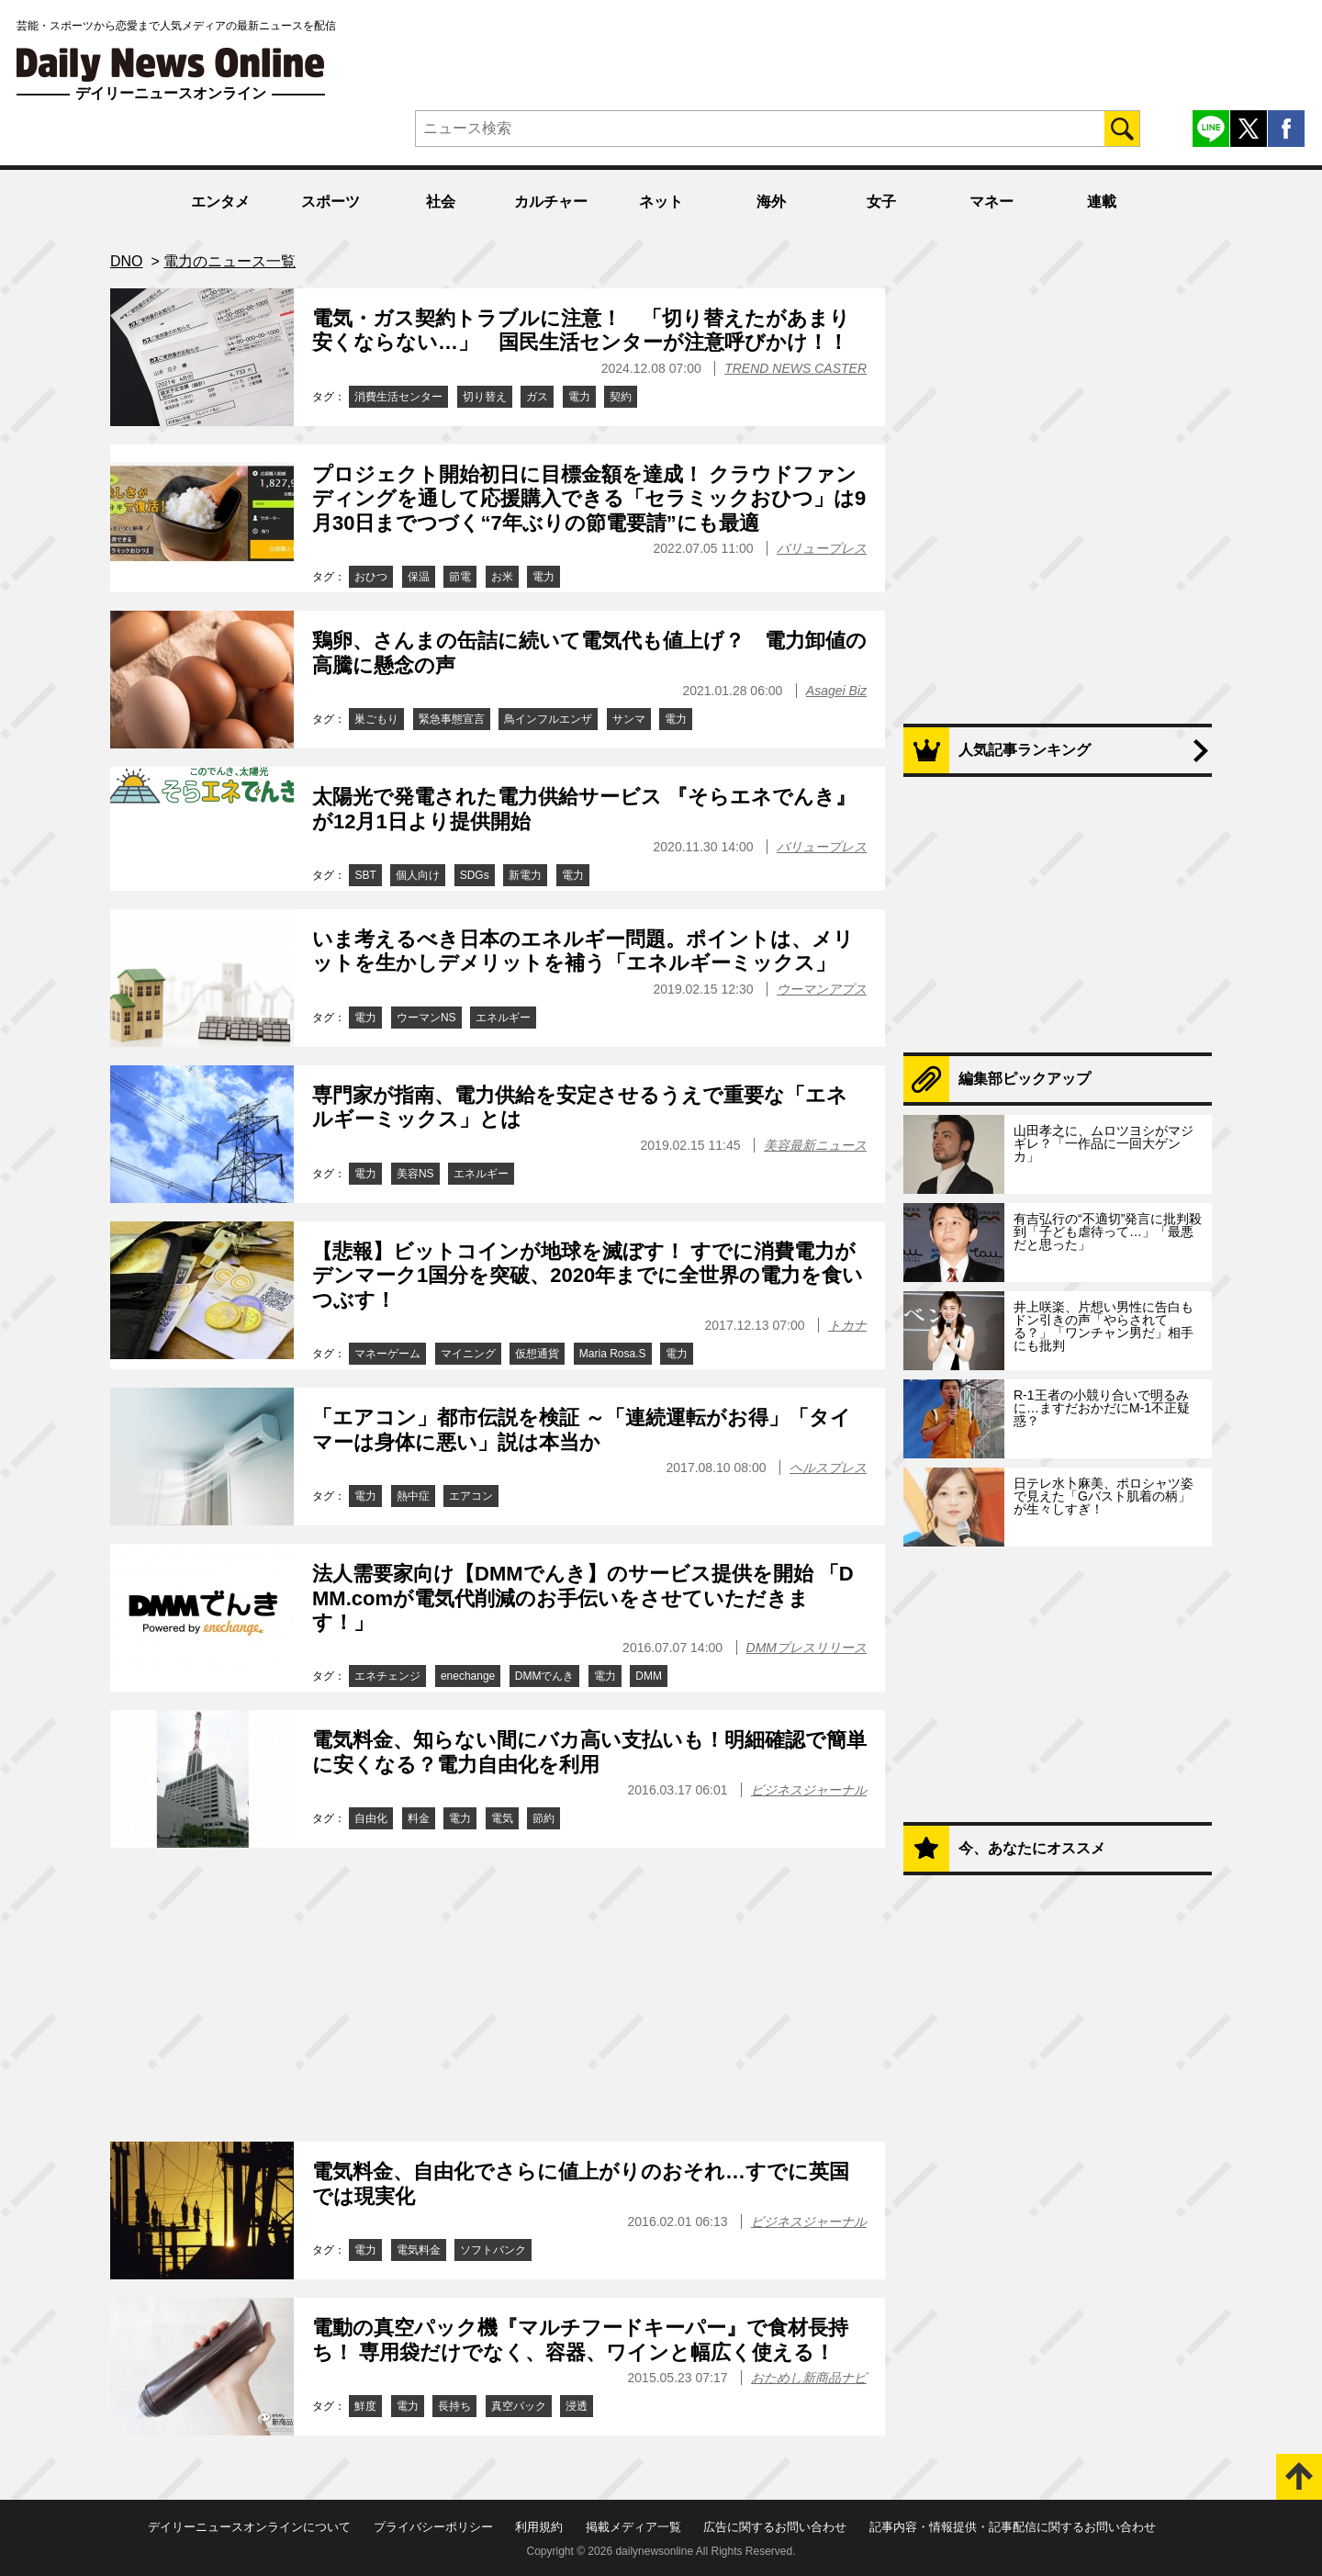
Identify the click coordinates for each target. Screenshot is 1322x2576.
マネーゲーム (387, 1353)
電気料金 (419, 2250)
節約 (543, 1818)
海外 (771, 201)
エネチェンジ (387, 1676)
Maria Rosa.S (612, 1353)
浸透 (577, 2406)
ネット (661, 201)
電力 (579, 396)
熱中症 (413, 1496)
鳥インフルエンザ (548, 719)
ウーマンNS (426, 1017)
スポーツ (330, 201)
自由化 (370, 1818)
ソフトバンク (493, 2250)
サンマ (628, 719)
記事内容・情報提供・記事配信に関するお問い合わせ (1012, 2527)
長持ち (454, 2406)
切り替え (485, 396)
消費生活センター (398, 396)
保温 (419, 576)
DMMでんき (545, 1676)
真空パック (518, 2406)
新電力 (525, 875)
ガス (537, 396)
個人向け (418, 875)
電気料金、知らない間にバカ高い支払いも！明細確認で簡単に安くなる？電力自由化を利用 (589, 1751)
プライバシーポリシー (433, 2527)
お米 (502, 576)
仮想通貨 (537, 1353)
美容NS (415, 1173)
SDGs (474, 875)
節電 (460, 576)
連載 (1101, 201)
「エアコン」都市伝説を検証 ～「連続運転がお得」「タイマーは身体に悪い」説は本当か (581, 1429)
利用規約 (539, 2527)
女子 (881, 201)
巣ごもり (376, 719)
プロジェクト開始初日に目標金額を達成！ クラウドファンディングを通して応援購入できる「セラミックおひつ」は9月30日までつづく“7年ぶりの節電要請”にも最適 (589, 498)
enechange (468, 1676)
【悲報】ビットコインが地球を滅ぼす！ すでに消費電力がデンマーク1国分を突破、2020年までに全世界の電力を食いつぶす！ (587, 1275)
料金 (419, 1818)
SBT (364, 875)
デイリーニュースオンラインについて (249, 2527)
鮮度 (365, 2406)
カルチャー (551, 201)
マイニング (468, 1353)
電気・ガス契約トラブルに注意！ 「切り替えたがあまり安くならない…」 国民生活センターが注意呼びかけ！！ (581, 330)
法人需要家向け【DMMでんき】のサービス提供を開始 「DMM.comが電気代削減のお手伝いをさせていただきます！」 (583, 1598)
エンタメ (220, 201)
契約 (621, 396)
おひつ (370, 576)
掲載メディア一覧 (633, 2527)
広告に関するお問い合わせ (774, 2527)
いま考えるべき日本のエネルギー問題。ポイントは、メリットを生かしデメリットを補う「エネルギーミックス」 (583, 951)
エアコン (471, 1496)
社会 (440, 201)
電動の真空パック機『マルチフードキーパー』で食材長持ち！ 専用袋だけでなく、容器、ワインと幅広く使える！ (580, 2339)
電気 (502, 1818)
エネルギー (503, 1017)
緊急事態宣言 (452, 719)
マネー (991, 201)
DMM (648, 1676)
